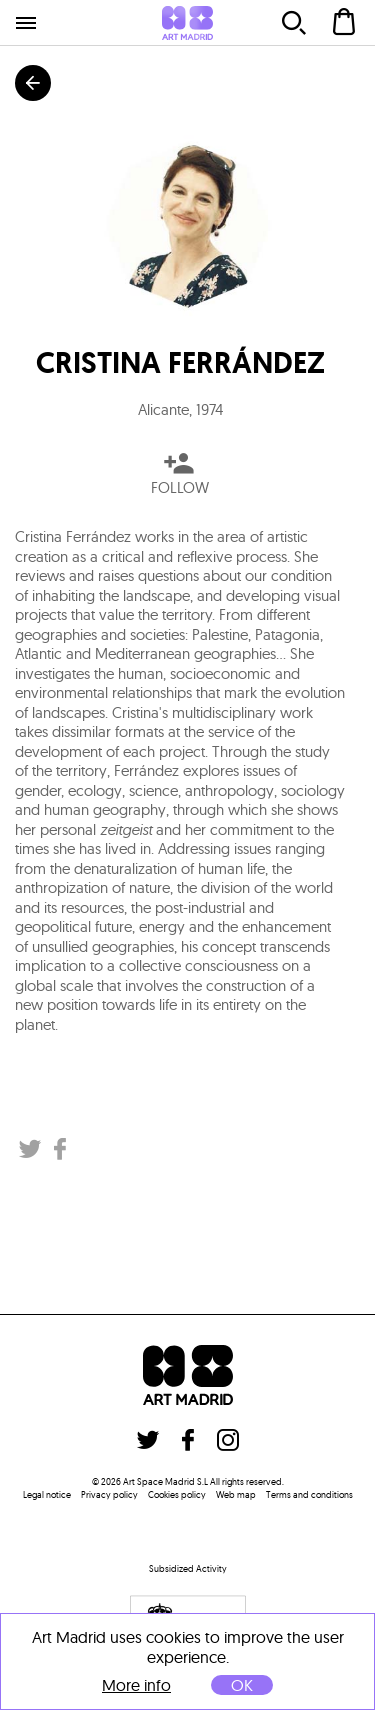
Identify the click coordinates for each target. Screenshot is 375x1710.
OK (242, 1685)
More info (136, 1685)
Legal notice (47, 1494)
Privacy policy (109, 1494)
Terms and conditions (309, 1494)
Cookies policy (177, 1494)
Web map (236, 1494)
